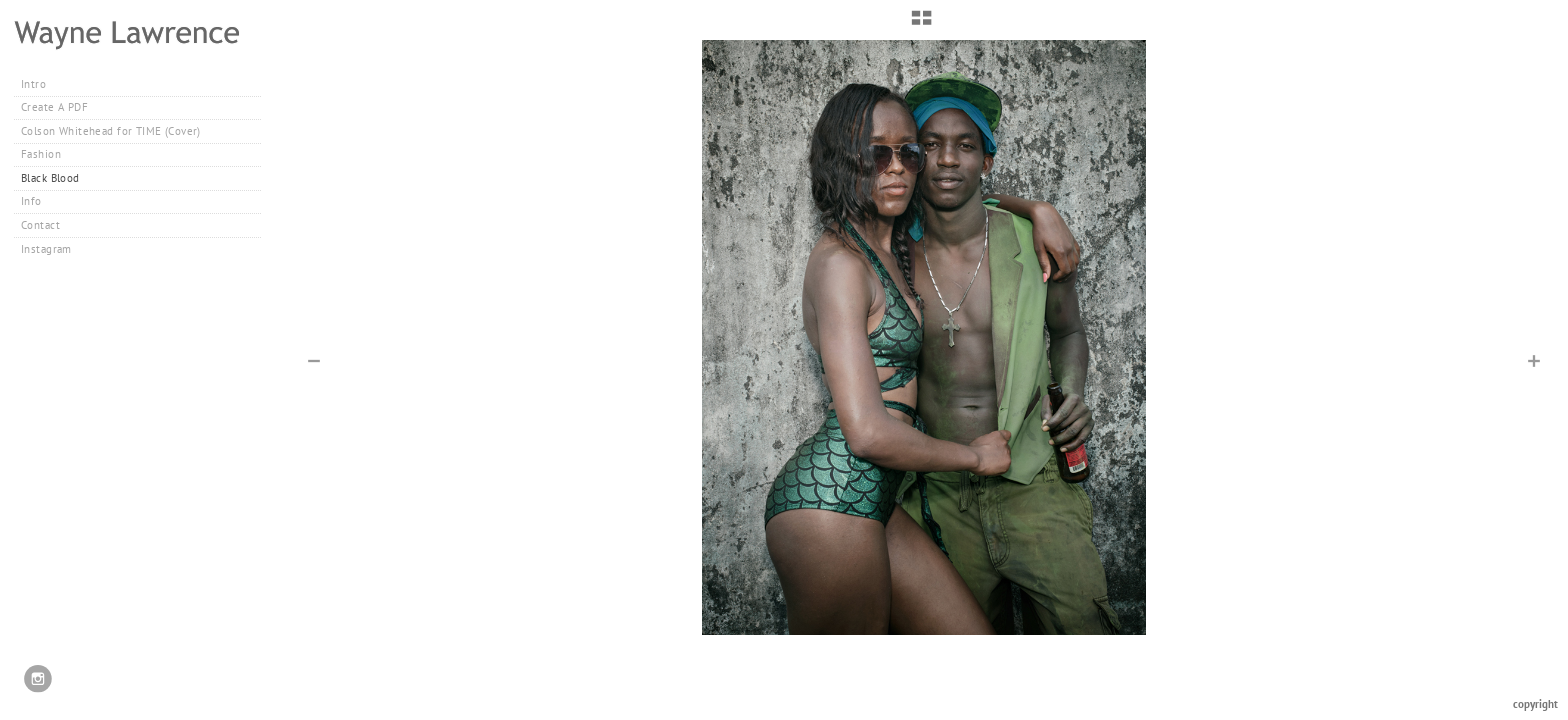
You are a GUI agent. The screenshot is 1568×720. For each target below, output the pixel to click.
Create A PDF (54, 107)
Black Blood (50, 178)
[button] (921, 25)
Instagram (46, 249)
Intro (33, 84)
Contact (40, 225)
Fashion (48, 154)
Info (31, 201)
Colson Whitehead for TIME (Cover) (111, 131)
